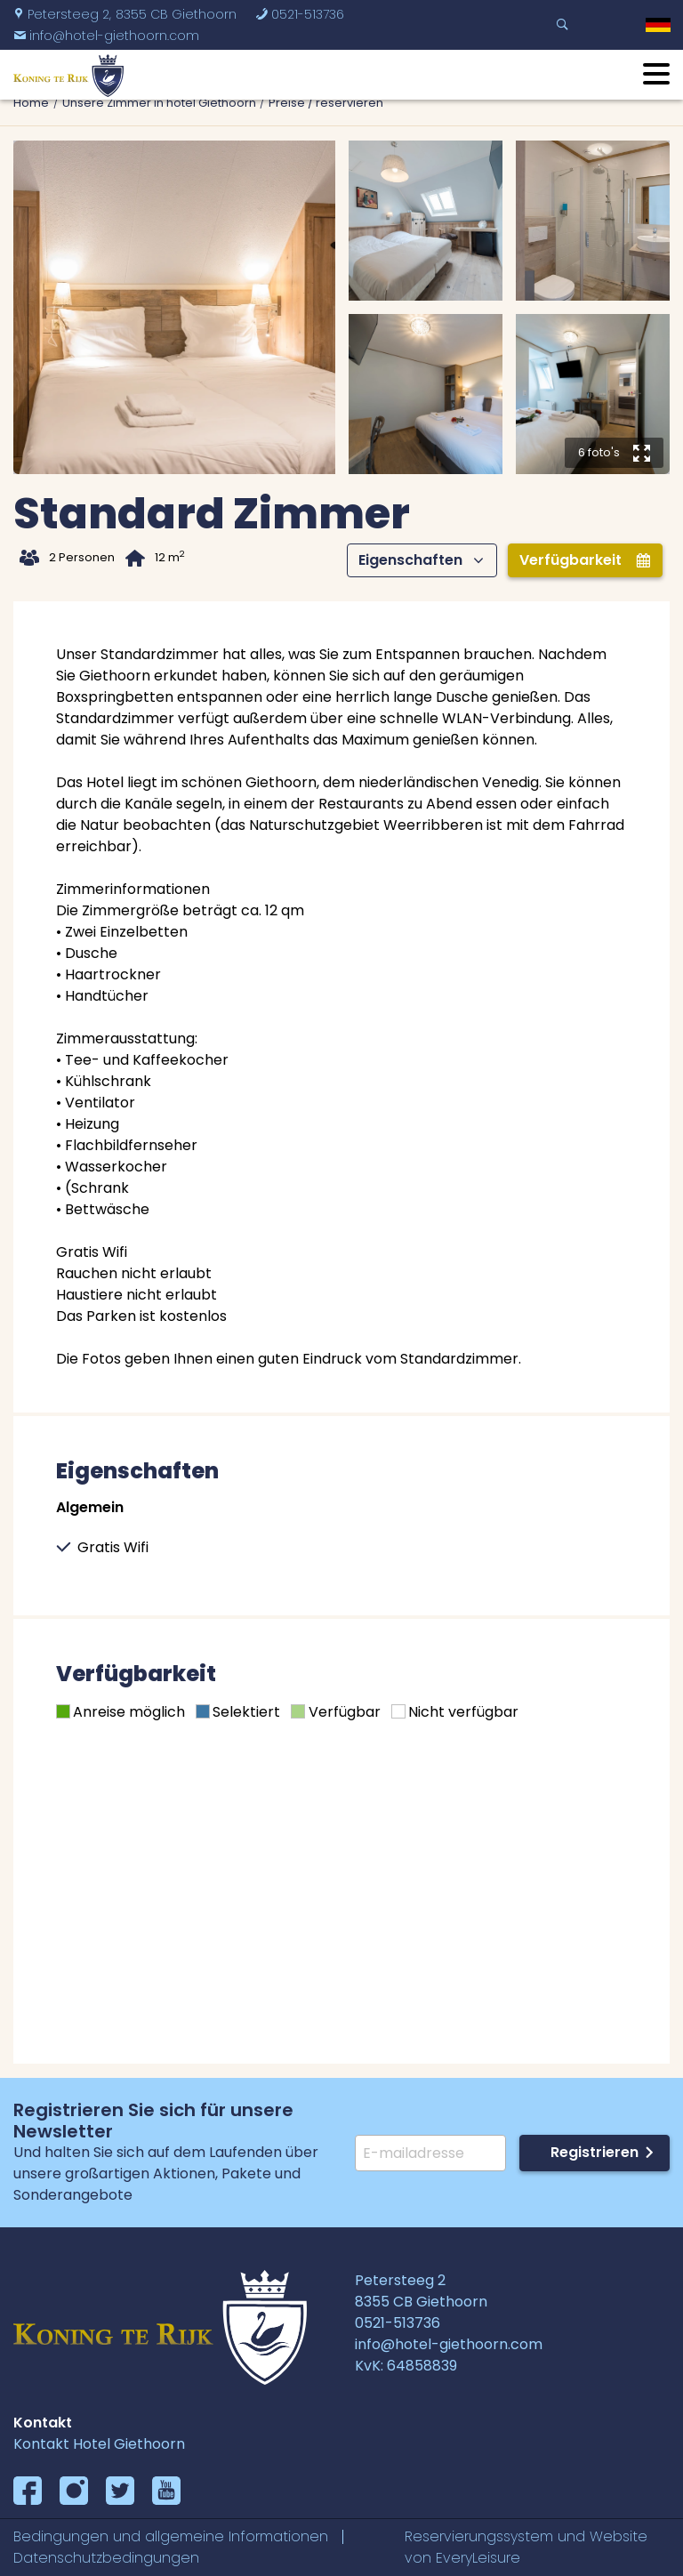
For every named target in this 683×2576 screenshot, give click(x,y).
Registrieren (594, 2152)
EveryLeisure (478, 2558)
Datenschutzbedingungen (106, 2558)
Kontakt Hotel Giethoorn (99, 2444)
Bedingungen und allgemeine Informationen (170, 2536)
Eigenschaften (420, 560)
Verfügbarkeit (585, 560)
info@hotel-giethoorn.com (106, 35)
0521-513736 (299, 14)
